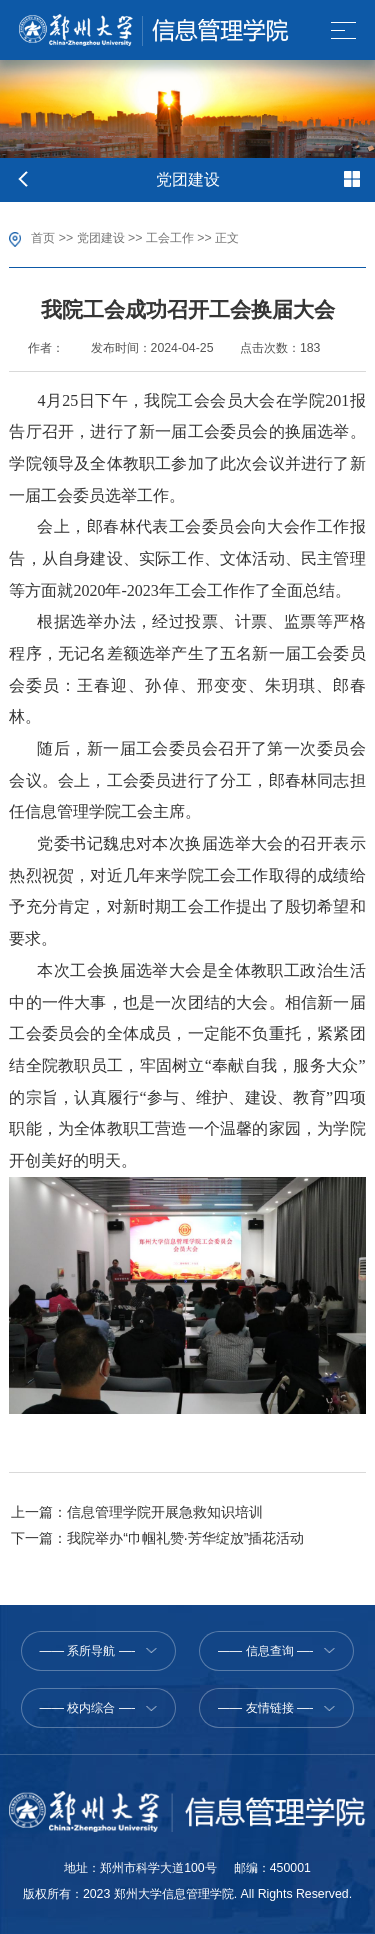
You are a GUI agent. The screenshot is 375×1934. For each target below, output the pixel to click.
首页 (43, 238)
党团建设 (101, 238)
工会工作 (170, 238)
